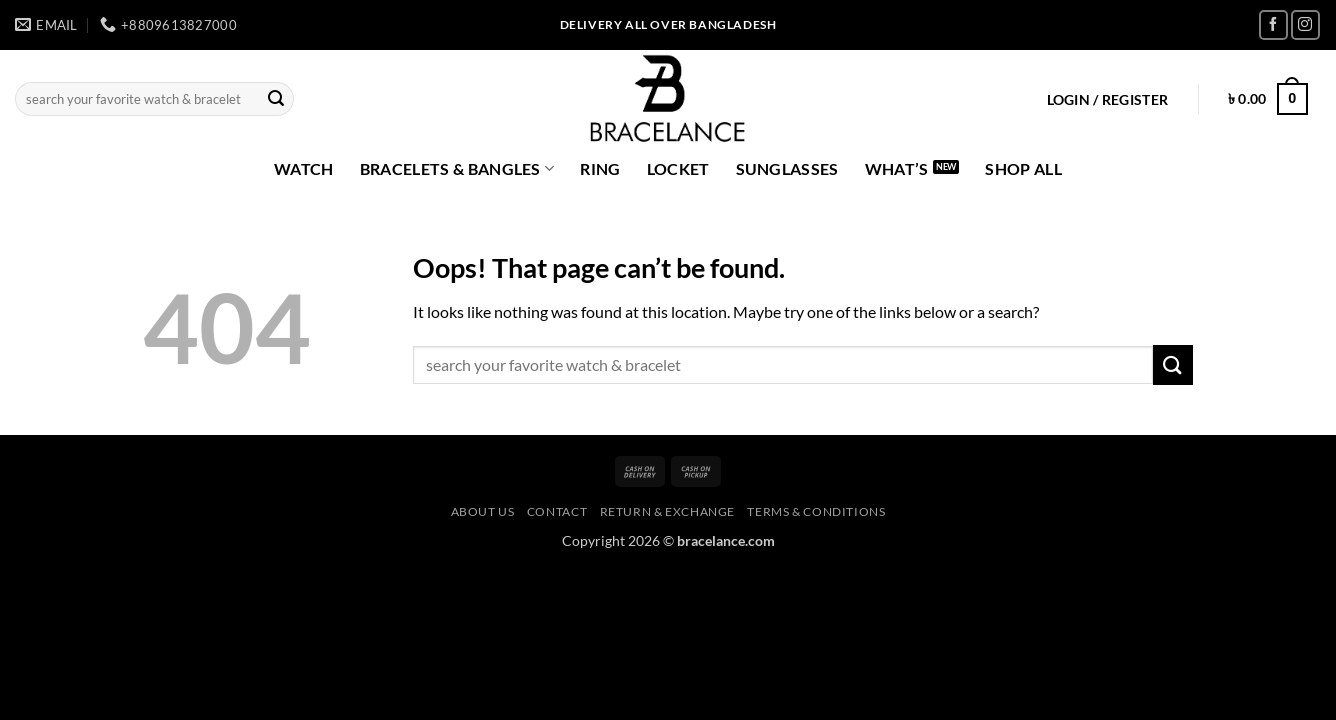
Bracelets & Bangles (457, 169)
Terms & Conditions (816, 511)
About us (483, 511)
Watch (304, 168)
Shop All (1023, 168)
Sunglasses (787, 168)
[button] (1107, 100)
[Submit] (276, 99)
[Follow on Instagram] (1305, 24)
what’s (897, 168)
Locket (678, 168)
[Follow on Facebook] (1273, 24)
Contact (557, 511)
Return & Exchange (667, 511)
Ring (600, 168)
